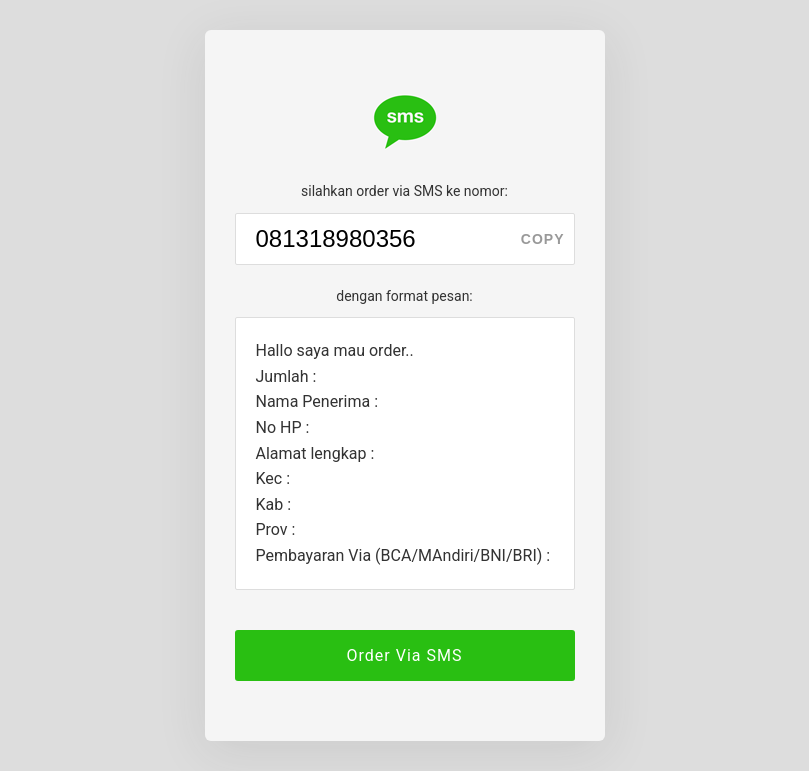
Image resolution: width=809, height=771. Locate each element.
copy (543, 239)
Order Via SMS (405, 655)
